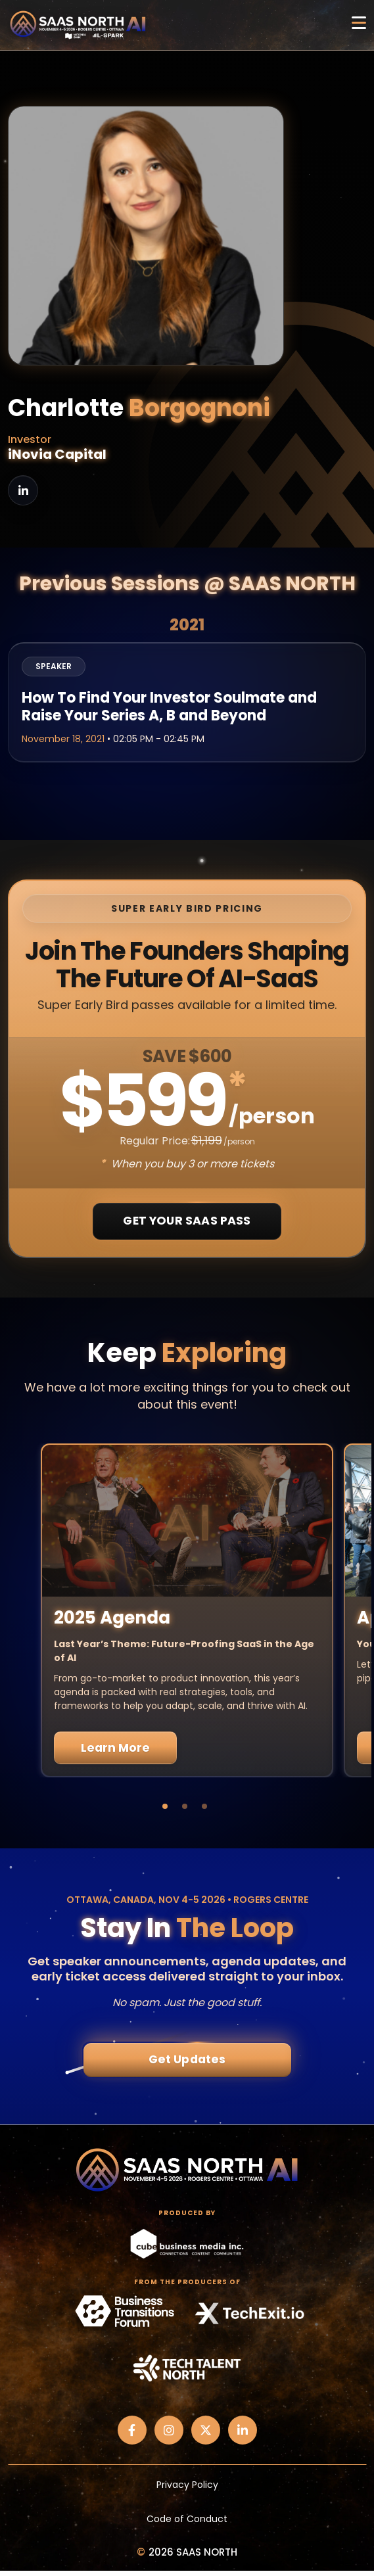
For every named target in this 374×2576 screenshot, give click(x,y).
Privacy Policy (187, 2484)
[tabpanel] (187, 1610)
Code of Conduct (187, 2518)
